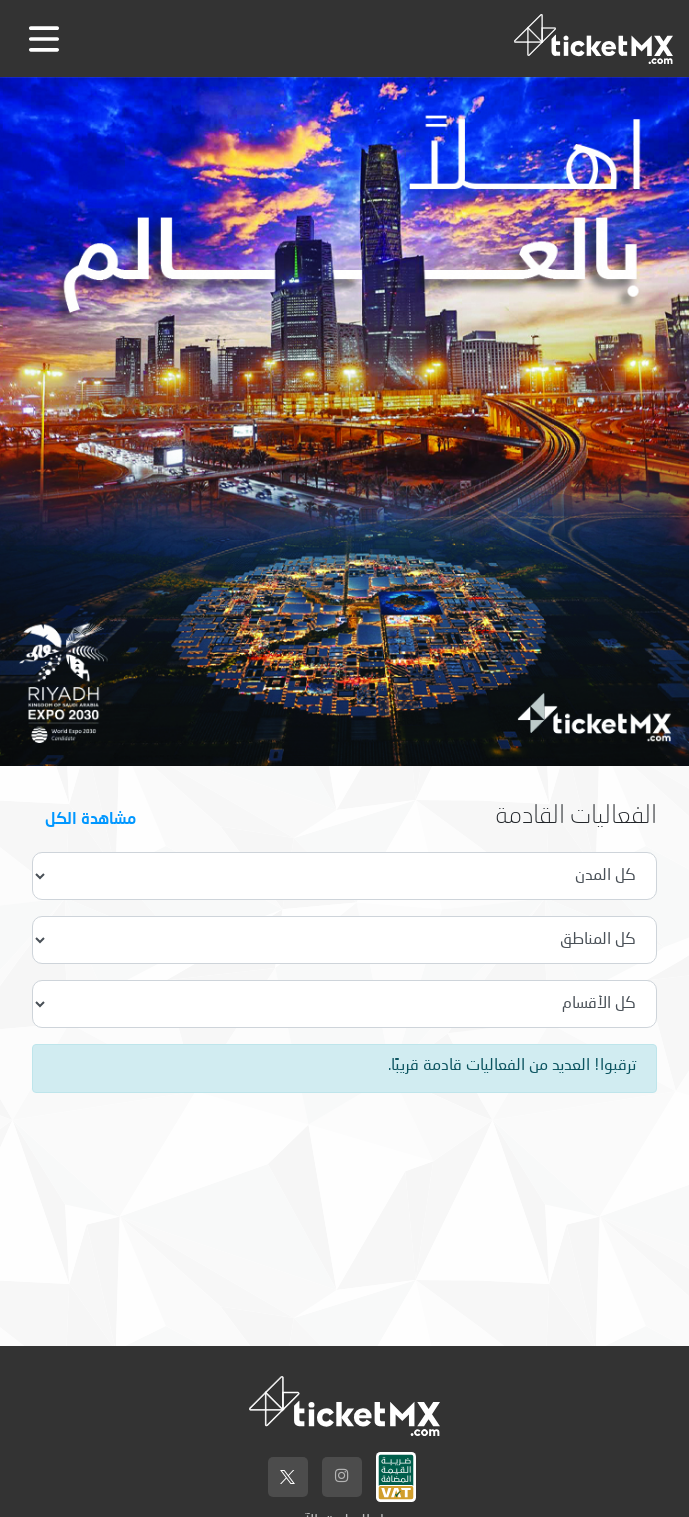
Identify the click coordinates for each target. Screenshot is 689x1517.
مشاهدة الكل (90, 817)
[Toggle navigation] (44, 39)
